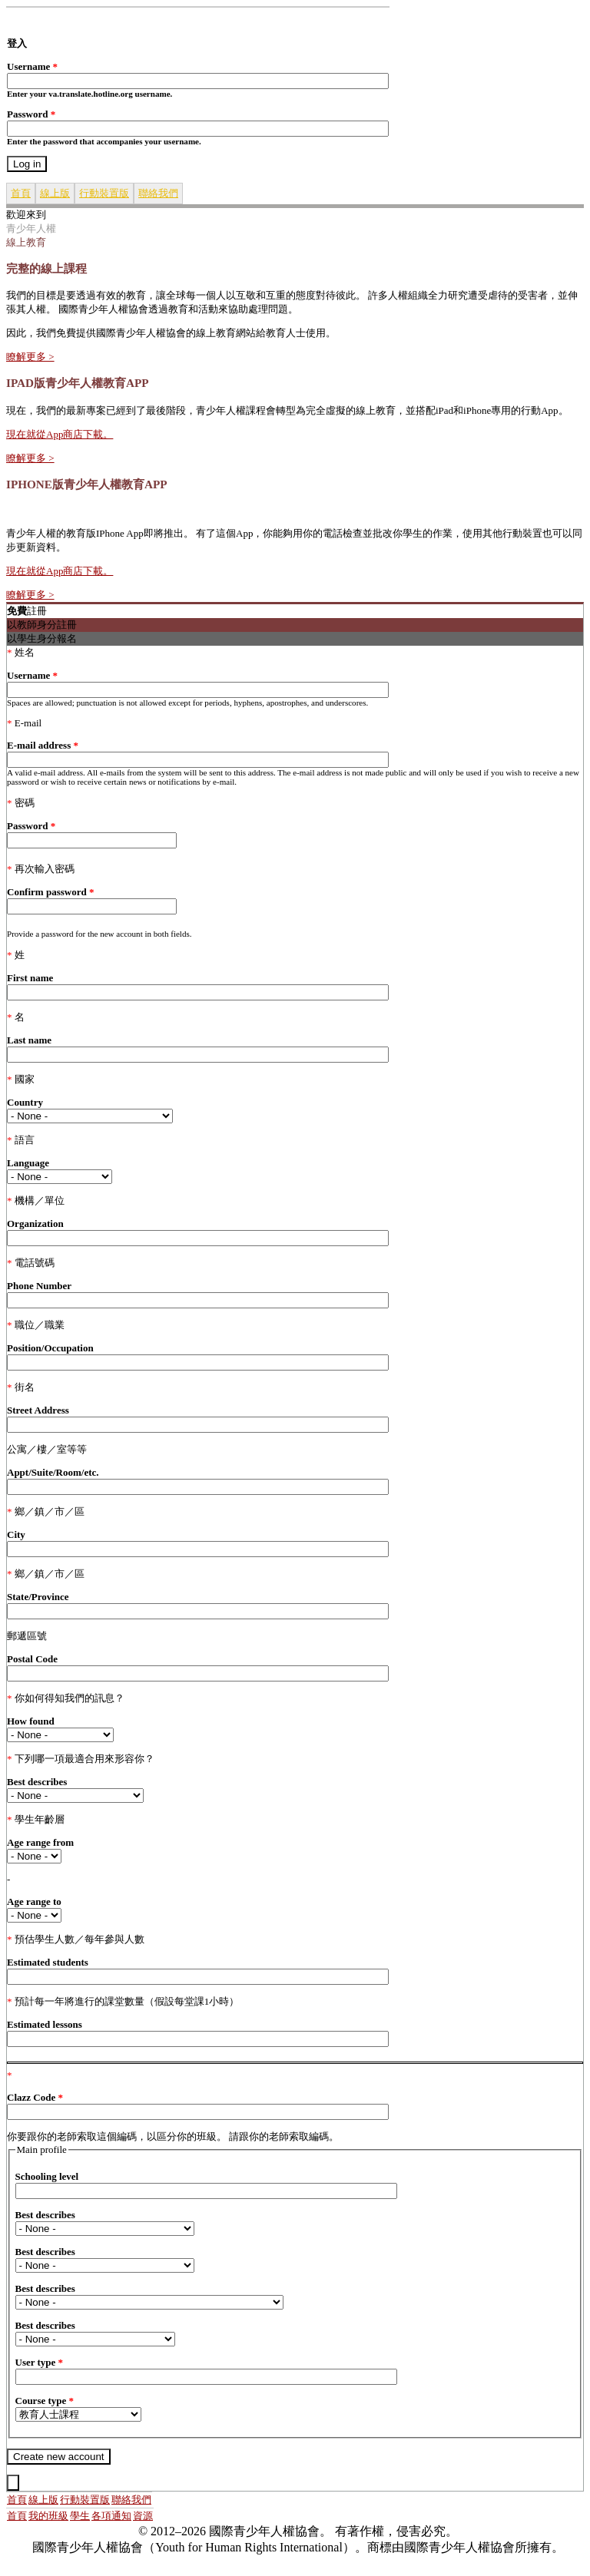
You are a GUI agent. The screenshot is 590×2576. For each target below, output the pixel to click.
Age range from (40, 1842)
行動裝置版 (104, 193)
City (16, 1534)
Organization (35, 1223)
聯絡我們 (158, 193)
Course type (45, 2400)
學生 (80, 2515)
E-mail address (42, 745)
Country (25, 1102)
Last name (29, 1040)
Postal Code (32, 1659)
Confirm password (50, 892)
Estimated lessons (44, 2024)
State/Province (38, 1596)
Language (28, 1163)
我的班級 (48, 2515)
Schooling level (47, 2176)
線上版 (55, 193)
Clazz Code (35, 2097)
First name (30, 978)
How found (31, 1721)
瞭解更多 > (30, 356)
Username (32, 66)
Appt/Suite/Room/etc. (53, 1472)
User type (39, 2362)
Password (31, 114)
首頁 (21, 193)
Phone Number (39, 1285)
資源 (143, 2515)
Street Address (38, 1410)
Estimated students (47, 1962)
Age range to (34, 1901)
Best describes (37, 1781)
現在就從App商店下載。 (59, 434)
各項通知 (111, 2515)
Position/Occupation (50, 1348)
